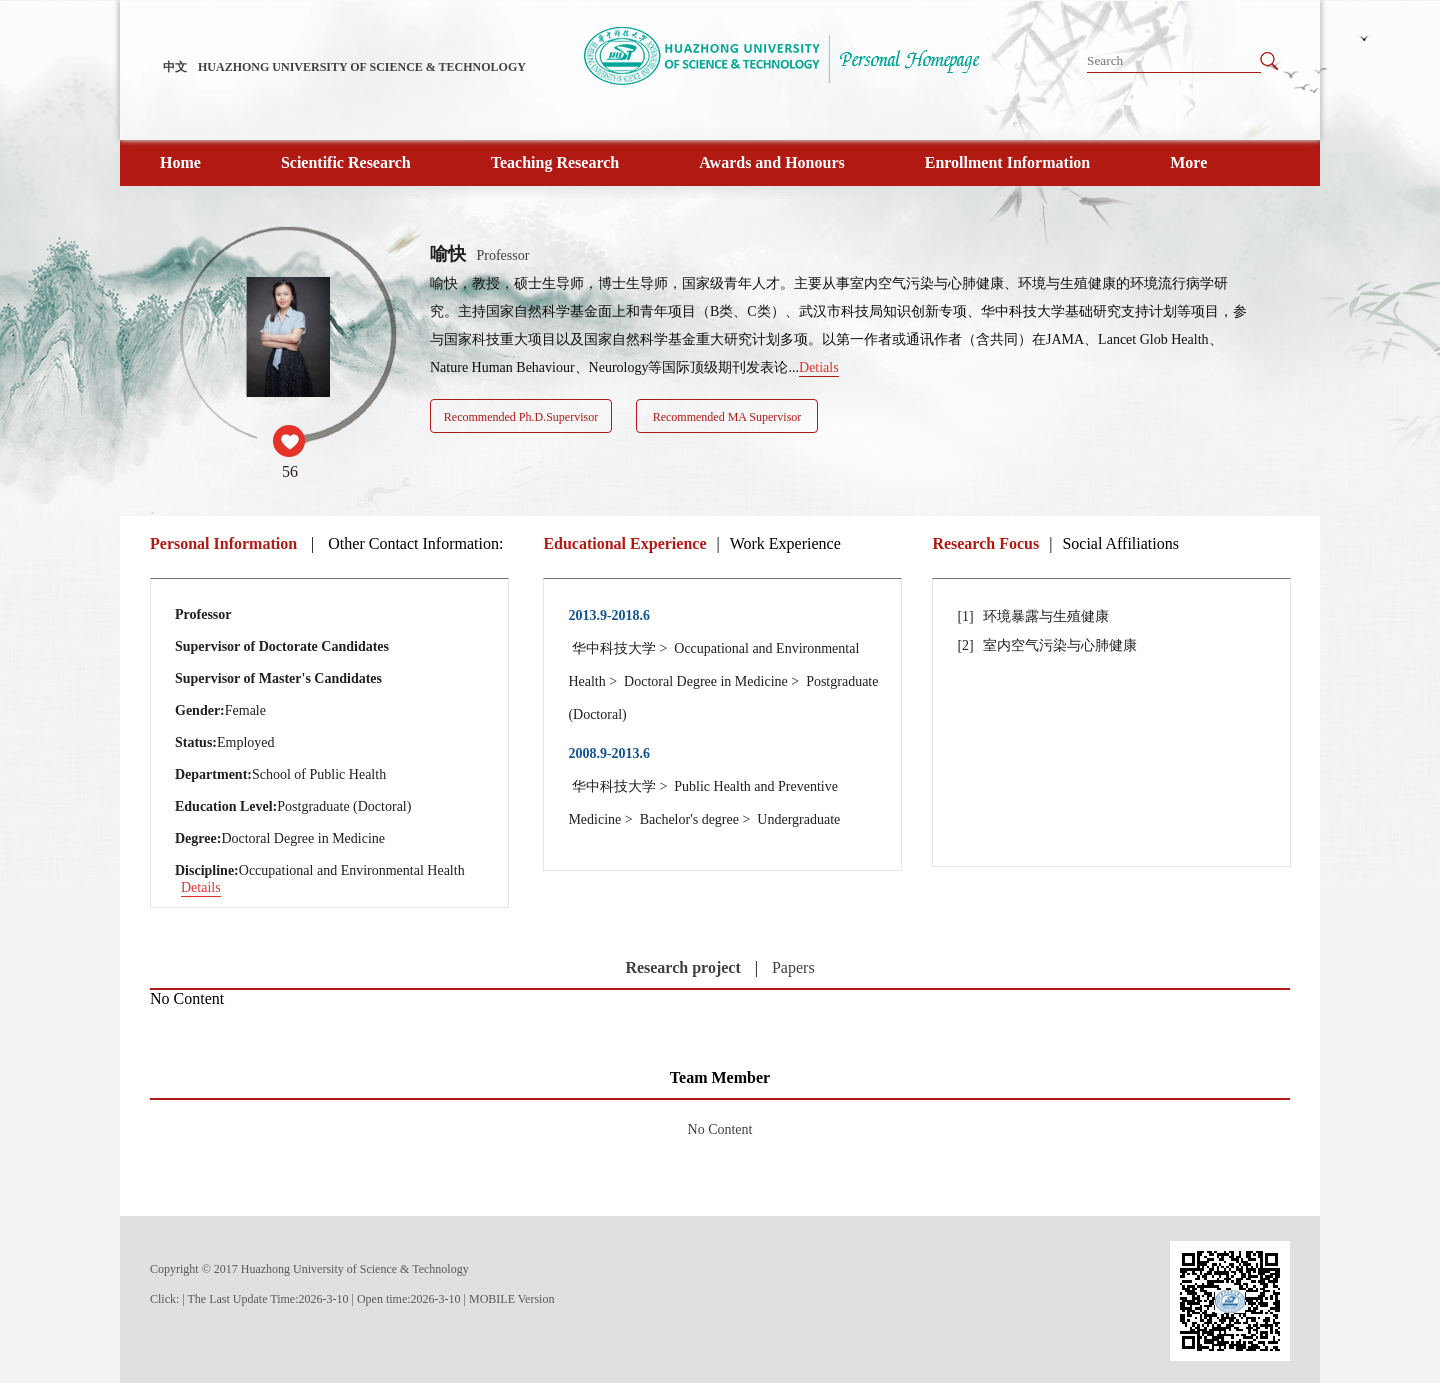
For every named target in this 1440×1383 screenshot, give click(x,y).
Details (201, 887)
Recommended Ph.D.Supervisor (521, 417)
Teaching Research (555, 162)
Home (180, 162)
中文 (175, 67)
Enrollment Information (1007, 162)
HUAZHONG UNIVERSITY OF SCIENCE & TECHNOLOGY (362, 67)
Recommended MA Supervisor (727, 417)
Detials (819, 367)
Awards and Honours (772, 162)
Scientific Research (346, 162)
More (1188, 162)
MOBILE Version (511, 1299)
